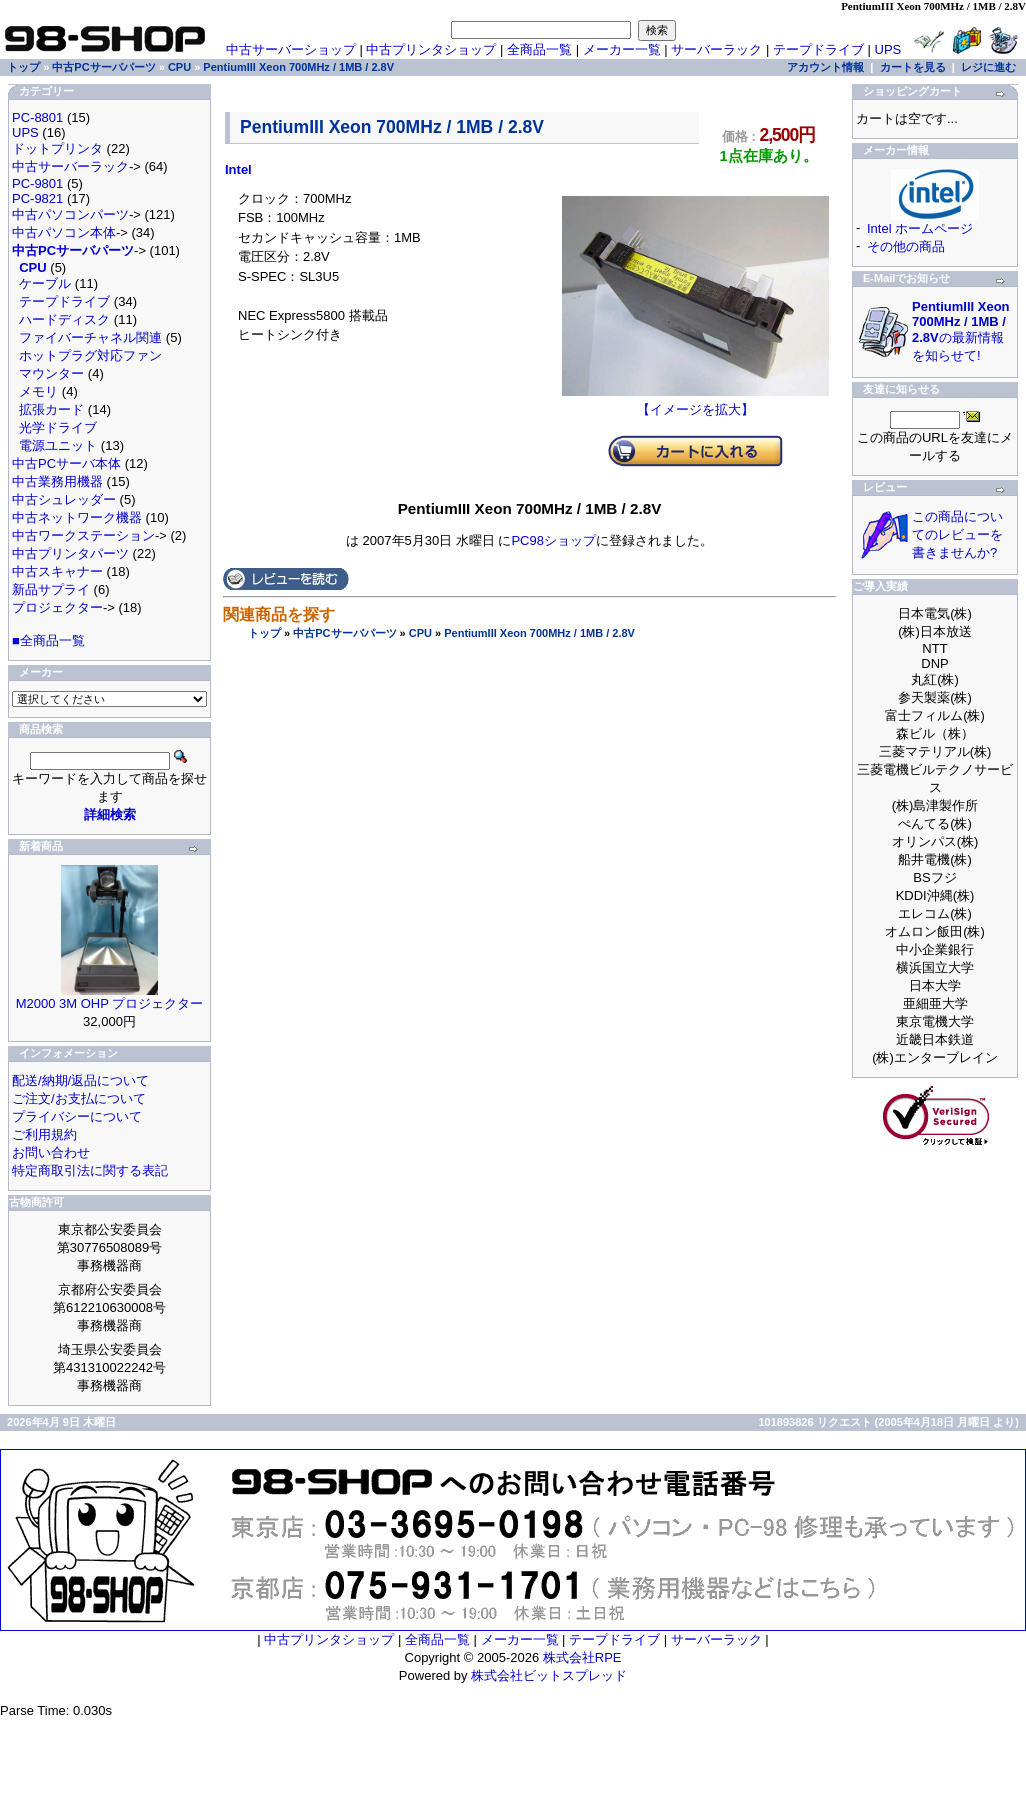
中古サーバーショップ (291, 49)
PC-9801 (37, 183)
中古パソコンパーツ (70, 214)
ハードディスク (64, 319)
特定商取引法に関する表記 (90, 1170)
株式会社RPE (582, 1657)
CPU (420, 633)
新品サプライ (51, 589)
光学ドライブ (58, 427)
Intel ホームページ (920, 228)
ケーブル (45, 283)
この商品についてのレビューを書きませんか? (957, 534)
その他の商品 (906, 246)
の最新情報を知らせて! (961, 331)
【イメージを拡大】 (695, 403)
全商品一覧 (539, 49)
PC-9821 (37, 198)
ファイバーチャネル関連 (90, 337)
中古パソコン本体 (64, 232)
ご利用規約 (44, 1134)
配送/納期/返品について (80, 1080)
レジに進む (988, 67)
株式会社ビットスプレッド (549, 1675)
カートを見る (913, 67)
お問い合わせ (51, 1152)
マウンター (51, 373)
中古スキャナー (57, 571)
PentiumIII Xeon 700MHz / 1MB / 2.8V (539, 633)
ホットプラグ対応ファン (90, 355)
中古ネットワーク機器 (77, 517)
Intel (238, 169)
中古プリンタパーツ (70, 553)
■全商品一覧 (48, 640)
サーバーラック (716, 49)
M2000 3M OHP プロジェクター (110, 1003)
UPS (888, 49)
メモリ (38, 391)
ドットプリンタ (57, 148)
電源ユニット (58, 445)
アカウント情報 (825, 67)
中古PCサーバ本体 (66, 463)
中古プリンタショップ (431, 49)
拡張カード (51, 409)
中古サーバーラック (70, 166)
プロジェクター (57, 607)
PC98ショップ (553, 540)
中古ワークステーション (83, 535)
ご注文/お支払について (79, 1098)
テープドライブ (818, 49)
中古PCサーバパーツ (344, 633)
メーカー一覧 (622, 49)
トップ (264, 633)
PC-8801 (37, 117)
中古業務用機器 (57, 481)
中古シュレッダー (64, 499)
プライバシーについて (77, 1116)
